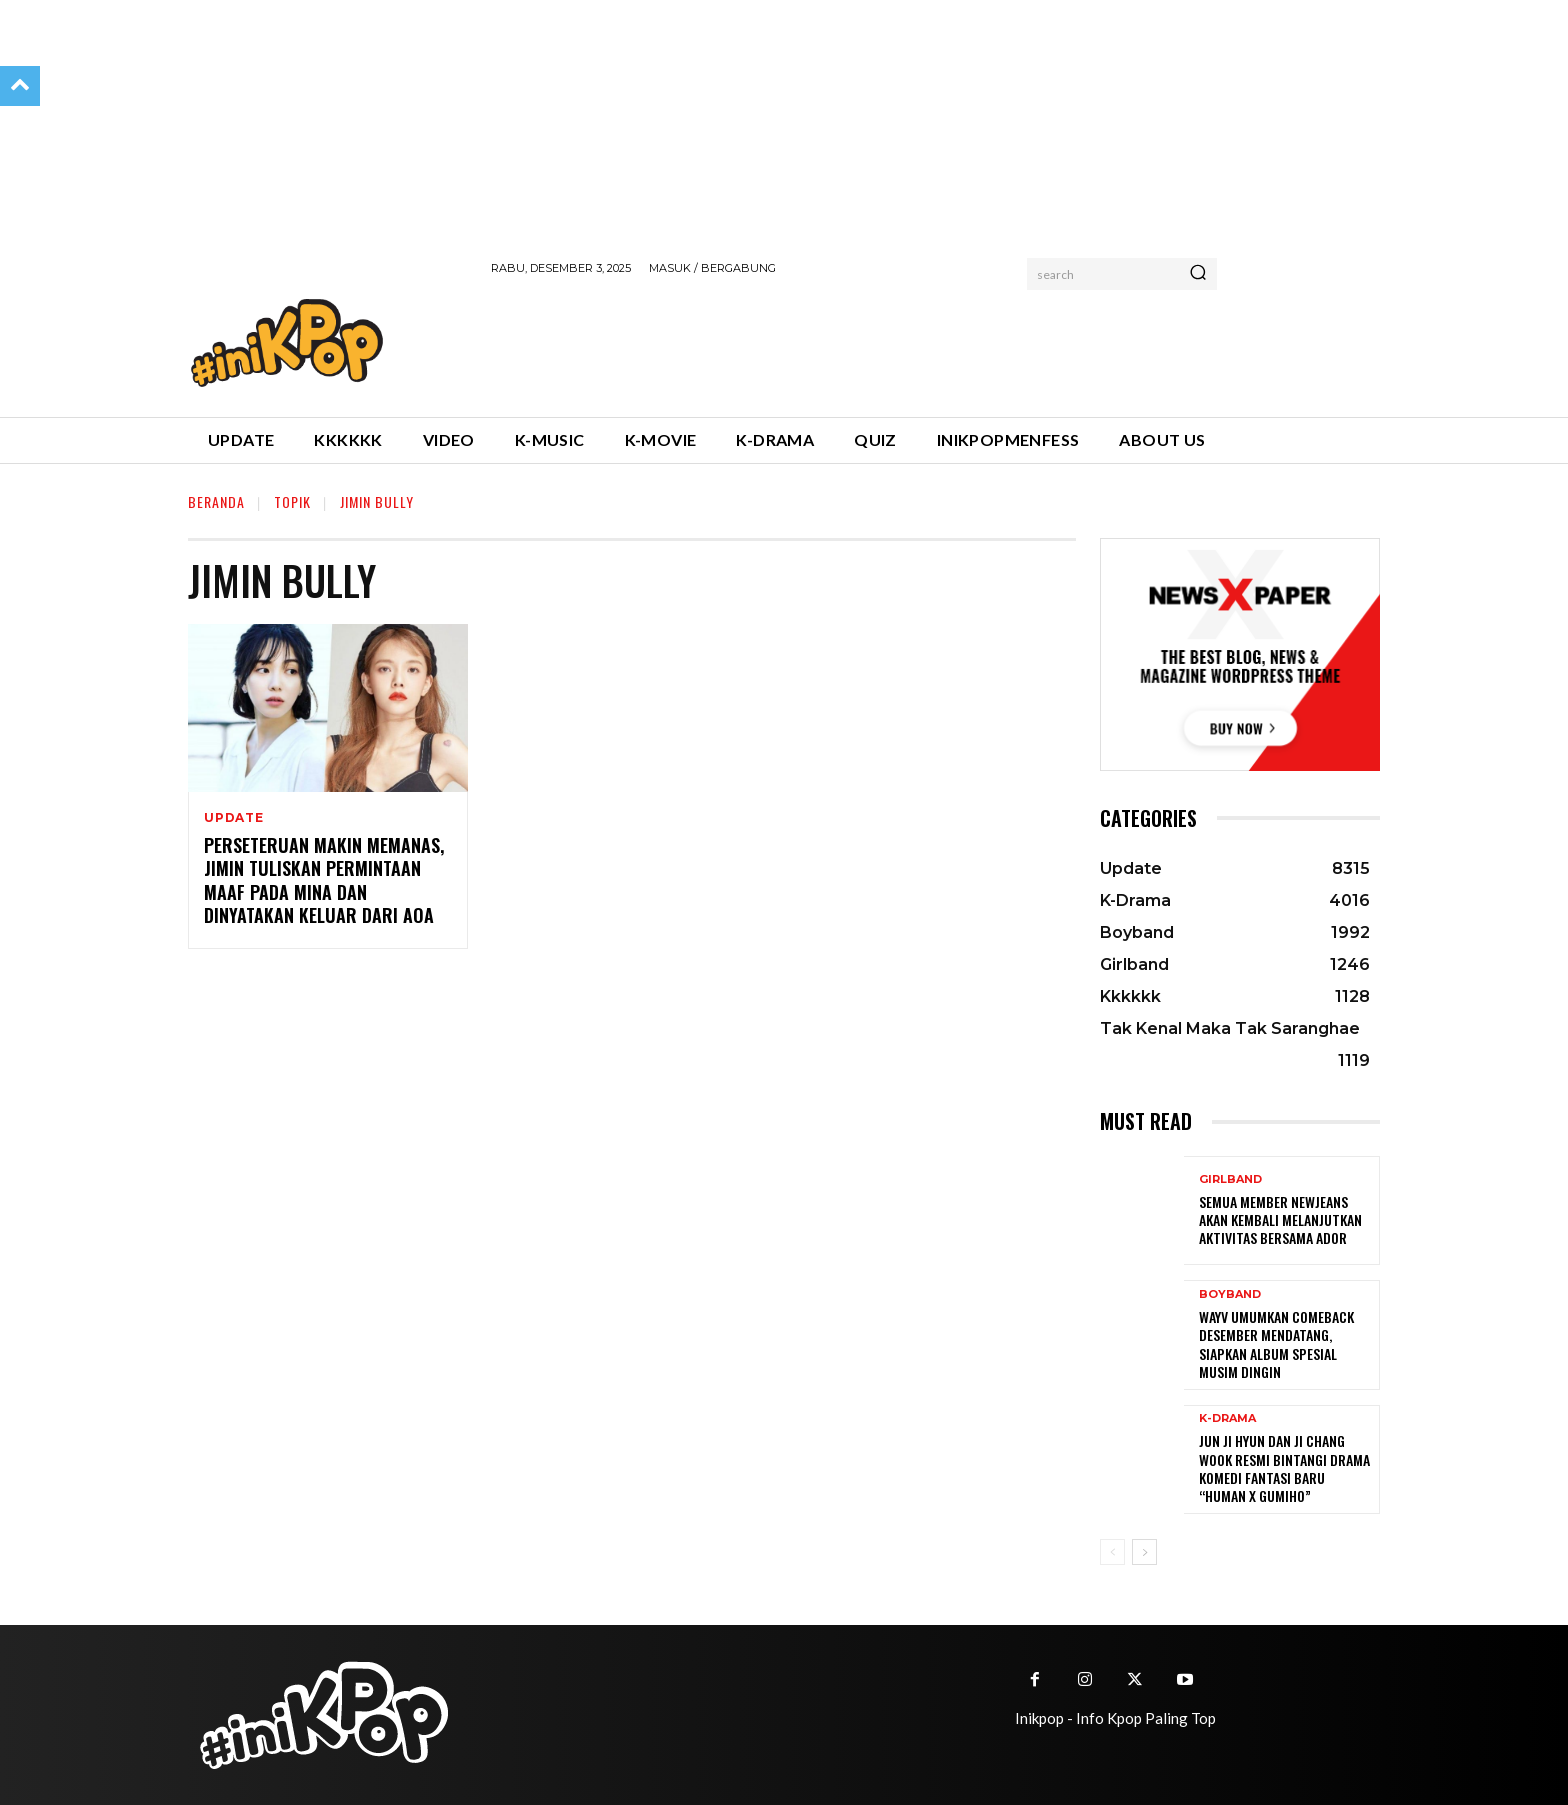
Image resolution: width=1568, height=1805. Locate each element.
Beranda (216, 501)
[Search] (1198, 274)
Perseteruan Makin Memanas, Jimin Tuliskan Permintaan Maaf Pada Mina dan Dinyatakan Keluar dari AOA (324, 880)
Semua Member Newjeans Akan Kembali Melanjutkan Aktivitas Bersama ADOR (1280, 1219)
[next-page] (1144, 1552)
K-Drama (1227, 1418)
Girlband (1230, 1179)
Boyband (1230, 1294)
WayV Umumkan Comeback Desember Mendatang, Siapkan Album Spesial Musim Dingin (1276, 1344)
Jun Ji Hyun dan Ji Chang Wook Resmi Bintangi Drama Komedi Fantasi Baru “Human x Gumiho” (1284, 1468)
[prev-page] (1112, 1552)
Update (234, 818)
